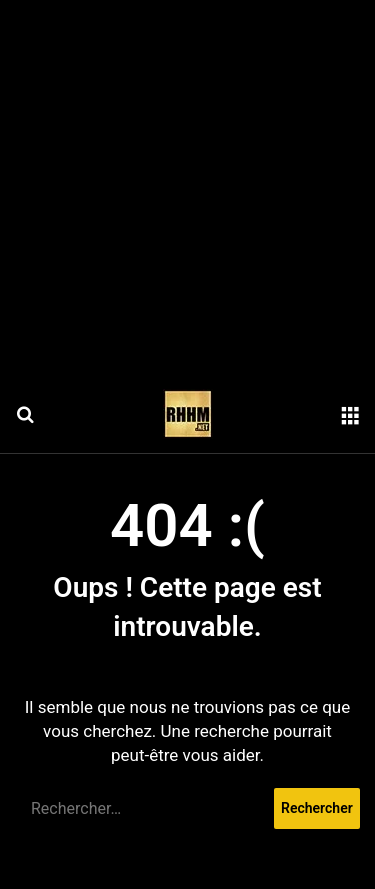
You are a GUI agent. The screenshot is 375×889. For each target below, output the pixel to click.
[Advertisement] (187, 187)
